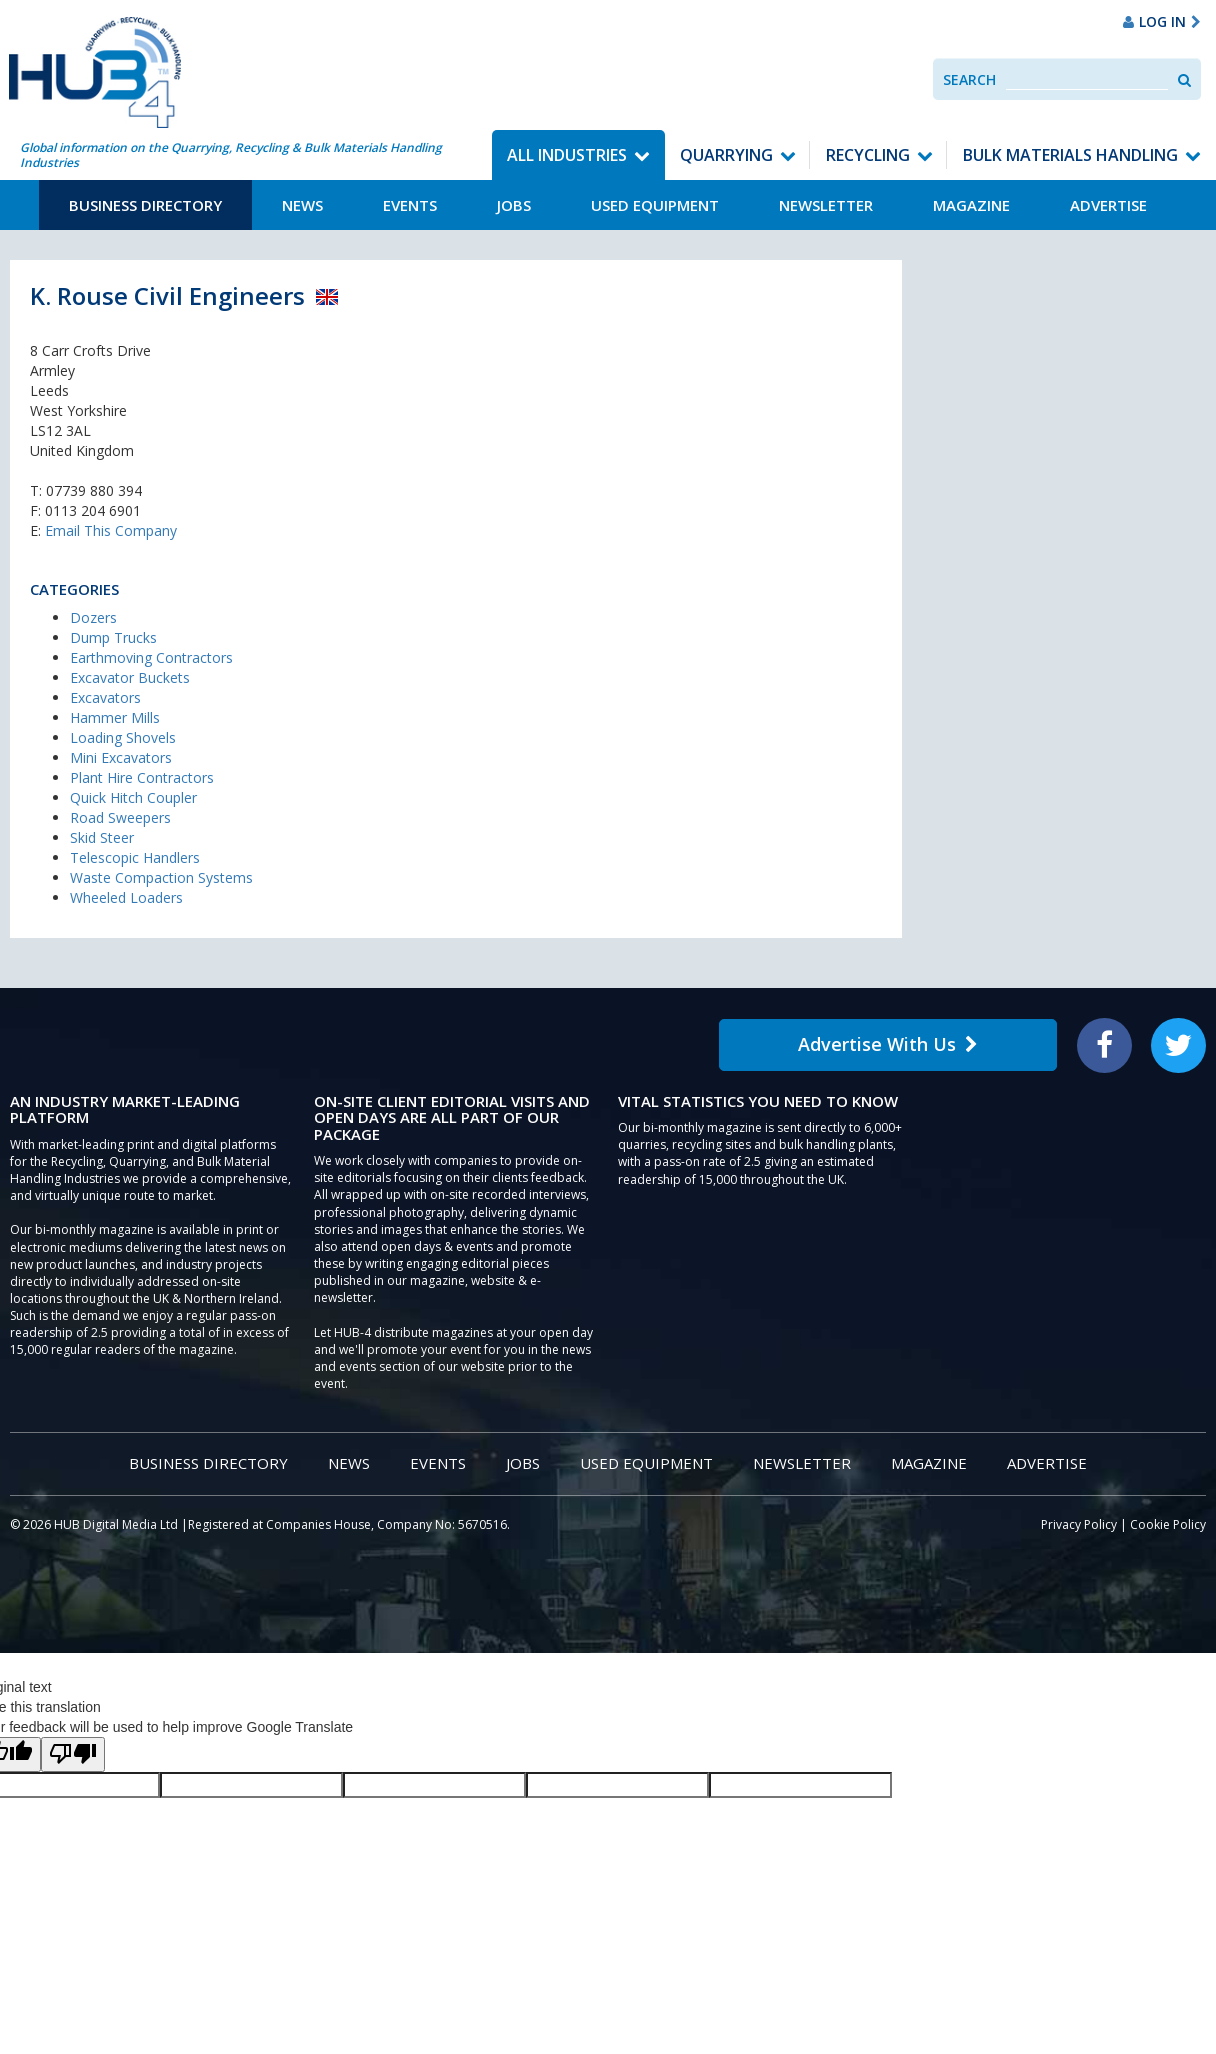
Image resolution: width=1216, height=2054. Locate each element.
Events (410, 205)
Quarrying (726, 155)
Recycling (868, 155)
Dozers (93, 617)
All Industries (567, 155)
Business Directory (145, 205)
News (302, 205)
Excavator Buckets (130, 677)
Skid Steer (102, 837)
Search (969, 79)
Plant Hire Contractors (142, 777)
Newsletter (826, 205)
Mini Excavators (121, 757)
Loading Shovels (123, 737)
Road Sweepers (120, 817)
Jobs (514, 205)
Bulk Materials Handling (1070, 155)
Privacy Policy (1079, 1524)
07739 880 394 (94, 490)
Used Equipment (655, 205)
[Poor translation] (73, 1754)
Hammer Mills (115, 717)
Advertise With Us (888, 1044)
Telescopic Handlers (135, 857)
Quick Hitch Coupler (133, 797)
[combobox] (1087, 79)
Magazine (971, 205)
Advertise (1108, 205)
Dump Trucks (113, 637)
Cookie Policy (1168, 1524)
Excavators (105, 697)
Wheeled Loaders (126, 897)
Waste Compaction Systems (161, 877)
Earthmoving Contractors (151, 657)
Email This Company (111, 530)
